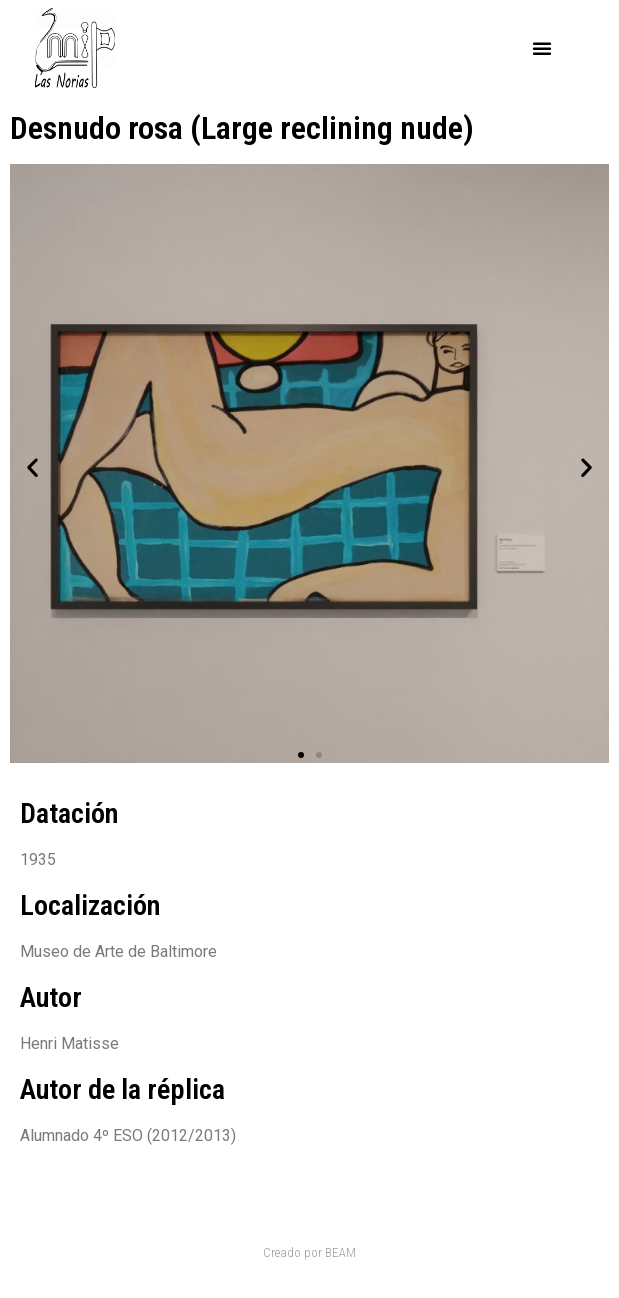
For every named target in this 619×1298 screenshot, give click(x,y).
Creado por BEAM (309, 1252)
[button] (542, 48)
